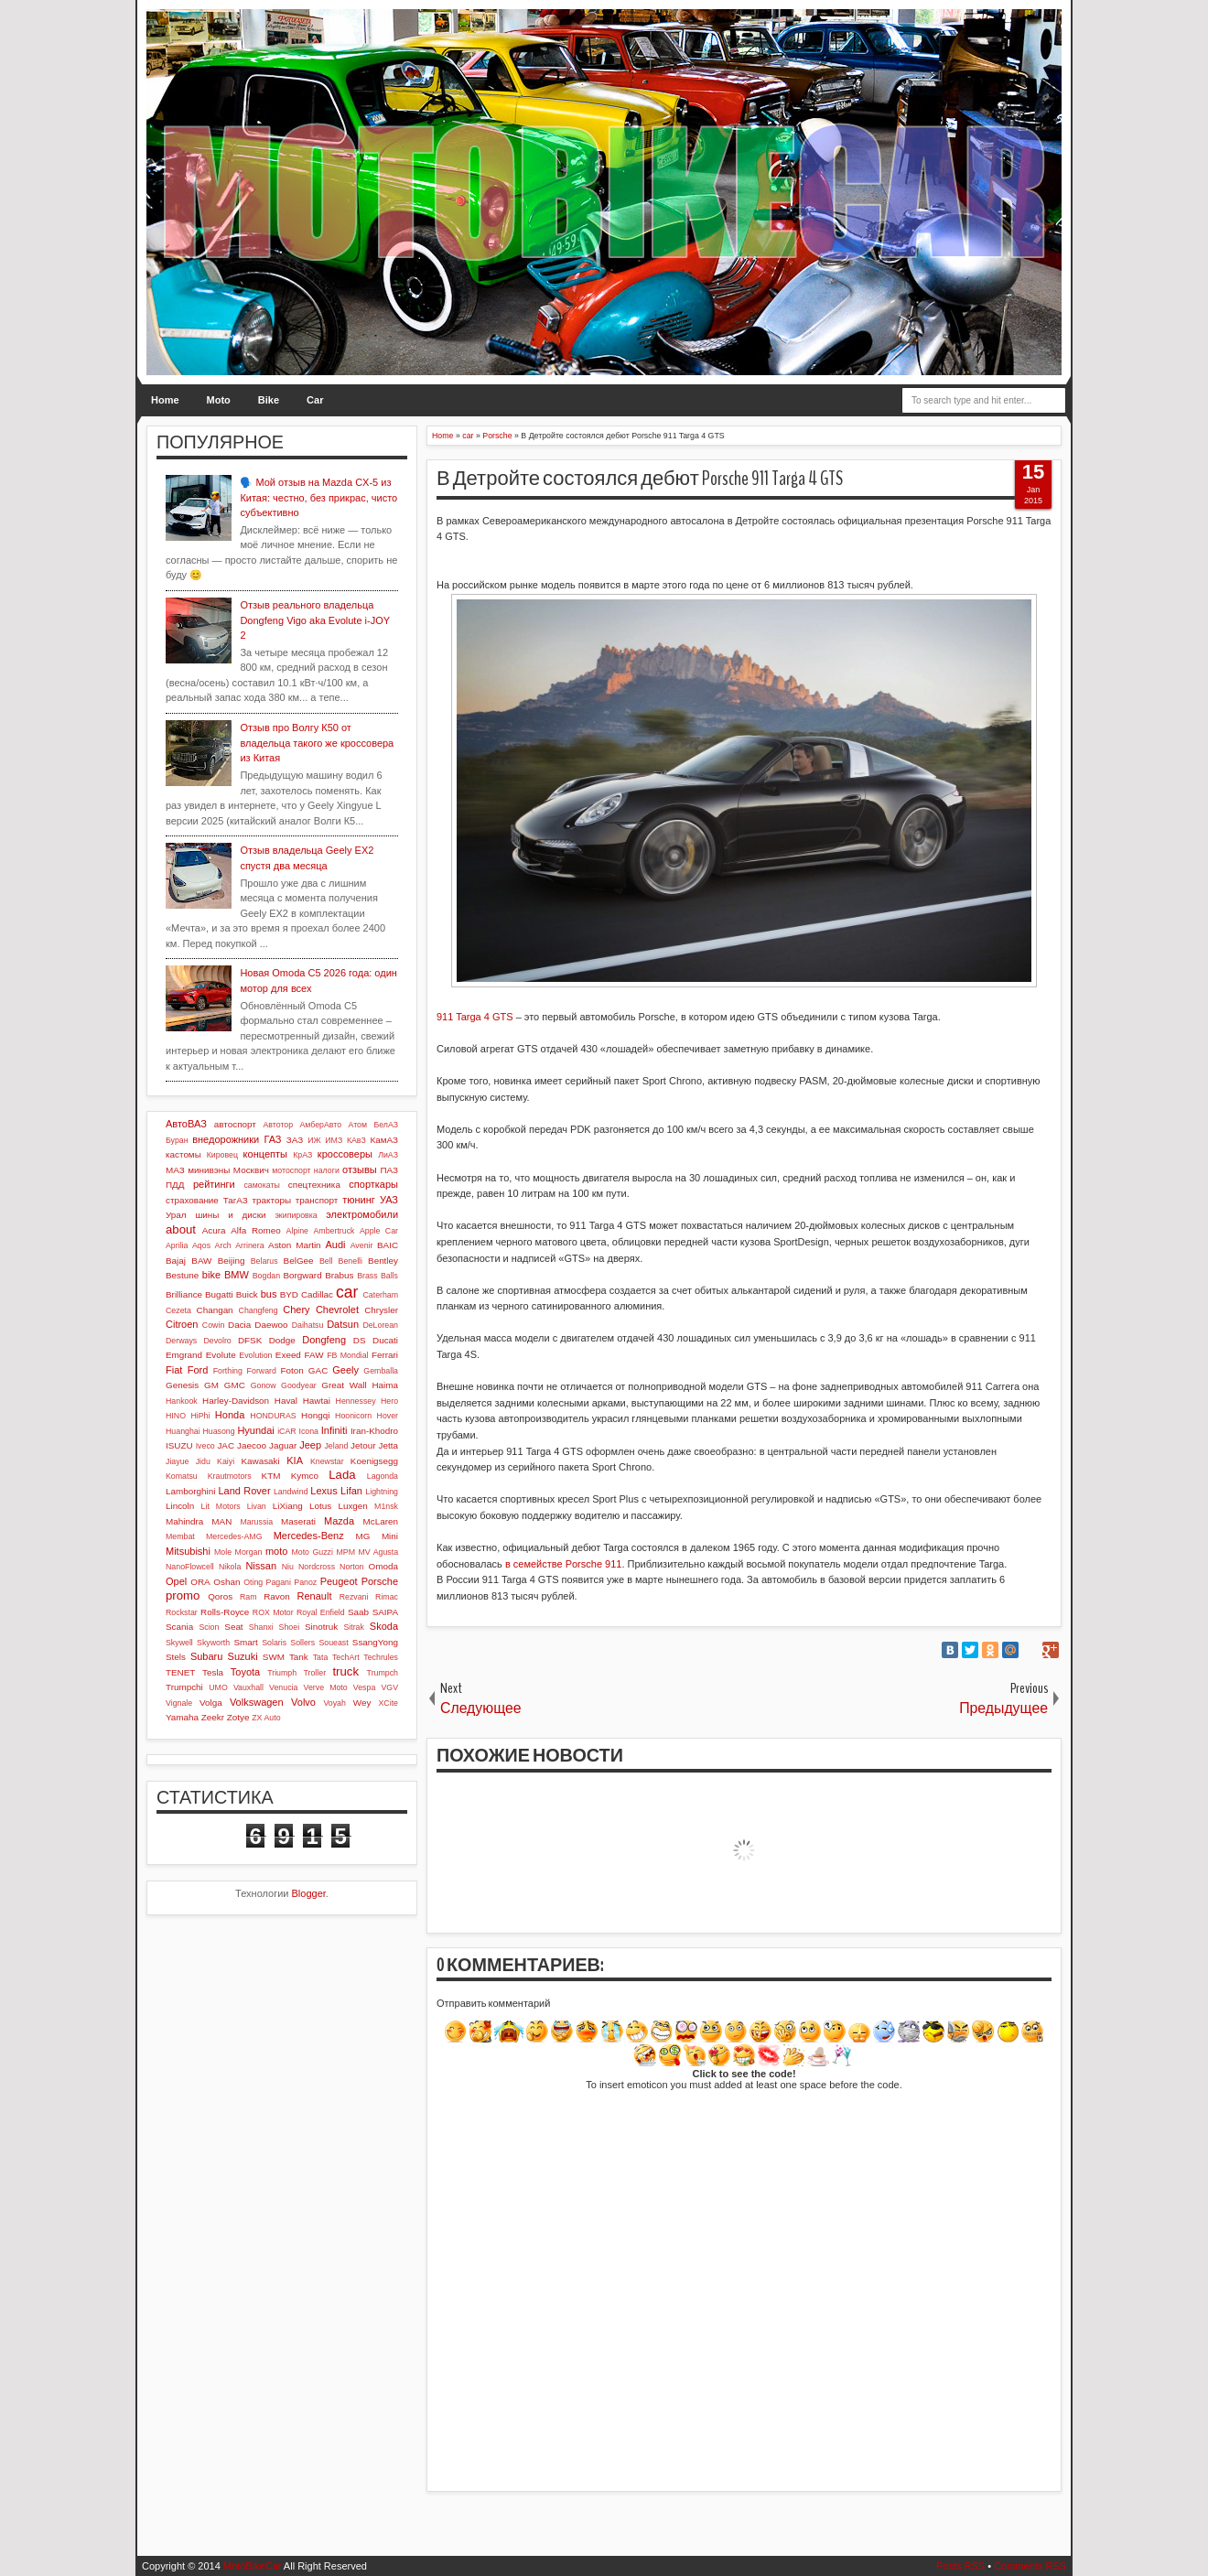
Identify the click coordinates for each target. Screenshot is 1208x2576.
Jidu (203, 1461)
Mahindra (184, 1521)
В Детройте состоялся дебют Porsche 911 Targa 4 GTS (640, 478)
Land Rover (244, 1490)
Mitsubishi (188, 1551)
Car (315, 399)
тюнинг (358, 1199)
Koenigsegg (374, 1461)
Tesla (212, 1672)
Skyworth (213, 1642)
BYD (289, 1294)
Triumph (282, 1672)
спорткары (373, 1184)
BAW (201, 1261)
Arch (223, 1245)
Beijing (231, 1261)
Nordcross (316, 1566)
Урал (176, 1215)
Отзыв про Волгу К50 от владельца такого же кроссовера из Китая (317, 742)
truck (345, 1671)
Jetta (388, 1445)
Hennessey (356, 1401)
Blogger (309, 1893)
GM (211, 1385)
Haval (286, 1401)
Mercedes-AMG (234, 1536)
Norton (351, 1566)
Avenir (362, 1245)
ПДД (175, 1185)
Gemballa (380, 1370)
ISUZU (179, 1445)
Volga (211, 1703)
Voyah (334, 1703)
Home (165, 399)
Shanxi (261, 1627)
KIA (294, 1460)
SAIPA (385, 1612)
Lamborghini (190, 1491)
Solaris (274, 1642)
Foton (292, 1370)
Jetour (363, 1445)
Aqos (201, 1245)
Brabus (339, 1275)
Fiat (174, 1369)
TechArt (346, 1657)
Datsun (343, 1324)
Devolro (217, 1340)
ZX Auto (266, 1717)
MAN (221, 1521)
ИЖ (313, 1140)
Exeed (288, 1355)
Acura (214, 1230)
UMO (218, 1687)
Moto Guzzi (312, 1552)
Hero (389, 1401)
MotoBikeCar (252, 2565)
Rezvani (354, 1596)
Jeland (336, 1445)
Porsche (379, 1581)
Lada (342, 1475)
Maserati (298, 1521)
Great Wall (343, 1385)
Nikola (230, 1566)
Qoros (220, 1596)
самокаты (261, 1185)
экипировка (296, 1215)
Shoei (289, 1627)
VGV (389, 1687)
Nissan (260, 1565)
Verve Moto (326, 1687)
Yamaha (182, 1717)
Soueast (333, 1642)
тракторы (272, 1200)
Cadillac (317, 1294)
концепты (265, 1153)
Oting (253, 1582)
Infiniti (334, 1430)
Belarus (264, 1261)
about (181, 1229)
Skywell (179, 1642)
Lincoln (180, 1506)
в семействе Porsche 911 (563, 1563)
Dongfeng (324, 1339)
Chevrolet (337, 1309)
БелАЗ (385, 1124)
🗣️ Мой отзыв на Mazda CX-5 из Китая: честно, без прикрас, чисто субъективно (318, 497)
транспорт (317, 1200)
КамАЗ (384, 1140)
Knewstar (327, 1461)
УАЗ (389, 1199)
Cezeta (178, 1310)
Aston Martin (294, 1245)
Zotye (238, 1717)
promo (183, 1595)
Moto (219, 399)
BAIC (387, 1245)
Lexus (323, 1490)
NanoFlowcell (190, 1566)
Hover (387, 1415)
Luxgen (352, 1506)
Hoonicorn (353, 1415)
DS (359, 1340)
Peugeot (339, 1581)
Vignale (179, 1703)
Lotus (320, 1506)
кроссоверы (345, 1153)
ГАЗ (272, 1139)
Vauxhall (248, 1687)
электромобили (362, 1214)
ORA (200, 1582)
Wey (362, 1703)
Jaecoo (251, 1445)
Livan (256, 1506)
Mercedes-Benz (309, 1535)
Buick (247, 1294)
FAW (314, 1355)
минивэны (209, 1170)
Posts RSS (960, 2565)
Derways (181, 1340)
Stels (176, 1657)
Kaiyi (225, 1461)
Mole (223, 1552)
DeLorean (380, 1325)
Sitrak (353, 1627)
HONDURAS (273, 1415)
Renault (314, 1595)
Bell (326, 1261)
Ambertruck (333, 1230)
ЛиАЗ (388, 1154)
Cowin (213, 1325)
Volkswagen (257, 1702)
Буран (177, 1140)
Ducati (385, 1340)
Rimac (386, 1596)
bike (211, 1274)
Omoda (383, 1566)
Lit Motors (221, 1506)
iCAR (287, 1431)
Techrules (380, 1657)
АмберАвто (320, 1124)
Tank (298, 1657)
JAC (225, 1445)
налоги (327, 1170)
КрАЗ (302, 1154)
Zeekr (212, 1717)
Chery (296, 1309)
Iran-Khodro (374, 1431)
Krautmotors (230, 1476)
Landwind (291, 1491)
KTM (271, 1476)
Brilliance (184, 1294)
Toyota (245, 1671)
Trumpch (382, 1672)
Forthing (228, 1370)
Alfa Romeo (256, 1230)
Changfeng (258, 1310)
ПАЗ (389, 1170)
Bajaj (176, 1261)
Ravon (277, 1596)
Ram (248, 1596)
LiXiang (288, 1506)
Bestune (182, 1275)
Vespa (364, 1687)
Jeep (310, 1444)
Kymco (304, 1476)
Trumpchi (184, 1687)
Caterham (380, 1294)
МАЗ (175, 1170)
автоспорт (235, 1124)
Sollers (302, 1642)
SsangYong (375, 1642)
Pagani (278, 1582)
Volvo (303, 1702)
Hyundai (255, 1430)
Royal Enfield (321, 1612)
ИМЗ (333, 1140)
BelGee (299, 1261)
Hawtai (316, 1401)
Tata (321, 1657)
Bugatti (219, 1294)
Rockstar (182, 1612)
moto (276, 1551)
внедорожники (225, 1139)
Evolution (255, 1355)
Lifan (351, 1490)
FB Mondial (347, 1355)
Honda (229, 1414)
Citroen (182, 1324)
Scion (209, 1627)
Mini (390, 1536)
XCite (388, 1703)
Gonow (263, 1385)
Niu (288, 1566)
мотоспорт (291, 1170)
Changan (215, 1310)
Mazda (339, 1520)
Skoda (384, 1626)
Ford (198, 1369)
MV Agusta (378, 1552)
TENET (180, 1672)
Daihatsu (308, 1325)
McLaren (380, 1521)
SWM (274, 1657)
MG (363, 1536)
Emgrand (184, 1355)
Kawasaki (260, 1461)
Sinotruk (321, 1627)
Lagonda (382, 1476)
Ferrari (385, 1355)
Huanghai (183, 1431)
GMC (234, 1385)
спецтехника (314, 1185)
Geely (345, 1369)
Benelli (350, 1261)
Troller (314, 1672)
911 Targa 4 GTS (475, 1016)
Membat (180, 1536)
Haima (385, 1385)
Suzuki (243, 1656)
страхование (192, 1200)
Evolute (221, 1355)
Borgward (302, 1275)
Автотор (278, 1124)
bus (269, 1293)
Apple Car (379, 1230)
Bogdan (266, 1275)
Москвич (251, 1170)
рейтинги (214, 1184)
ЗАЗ (294, 1140)
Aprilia (177, 1245)
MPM (345, 1552)
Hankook (182, 1401)
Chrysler (381, 1310)
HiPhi (200, 1415)
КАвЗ (356, 1140)
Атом (358, 1124)
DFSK (250, 1340)
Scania (179, 1627)
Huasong (218, 1431)
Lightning (381, 1491)
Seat (233, 1627)
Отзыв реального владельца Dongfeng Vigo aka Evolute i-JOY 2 (314, 620)
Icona (308, 1431)
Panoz (305, 1582)
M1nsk (386, 1506)
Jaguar (283, 1445)
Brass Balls (377, 1275)
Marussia (256, 1521)
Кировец (222, 1154)
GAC (318, 1370)
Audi (335, 1244)
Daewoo (270, 1325)
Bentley (383, 1261)
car (347, 1292)
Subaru (206, 1656)
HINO (176, 1415)
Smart (245, 1642)
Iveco (205, 1445)
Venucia (283, 1687)
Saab (358, 1612)
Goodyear (299, 1385)
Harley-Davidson (235, 1401)
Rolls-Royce (224, 1612)
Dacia (239, 1325)
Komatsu (182, 1476)
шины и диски (230, 1215)
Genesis (182, 1385)
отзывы (359, 1169)
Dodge (282, 1340)
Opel (176, 1581)
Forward (261, 1370)
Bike (268, 399)
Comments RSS (1030, 2565)
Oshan (226, 1582)
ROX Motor (273, 1612)
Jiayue (177, 1461)
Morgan (249, 1552)
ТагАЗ (235, 1200)
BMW (236, 1274)
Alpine (297, 1230)
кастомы (183, 1154)
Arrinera (249, 1245)
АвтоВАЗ (186, 1123)
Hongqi (315, 1415)
